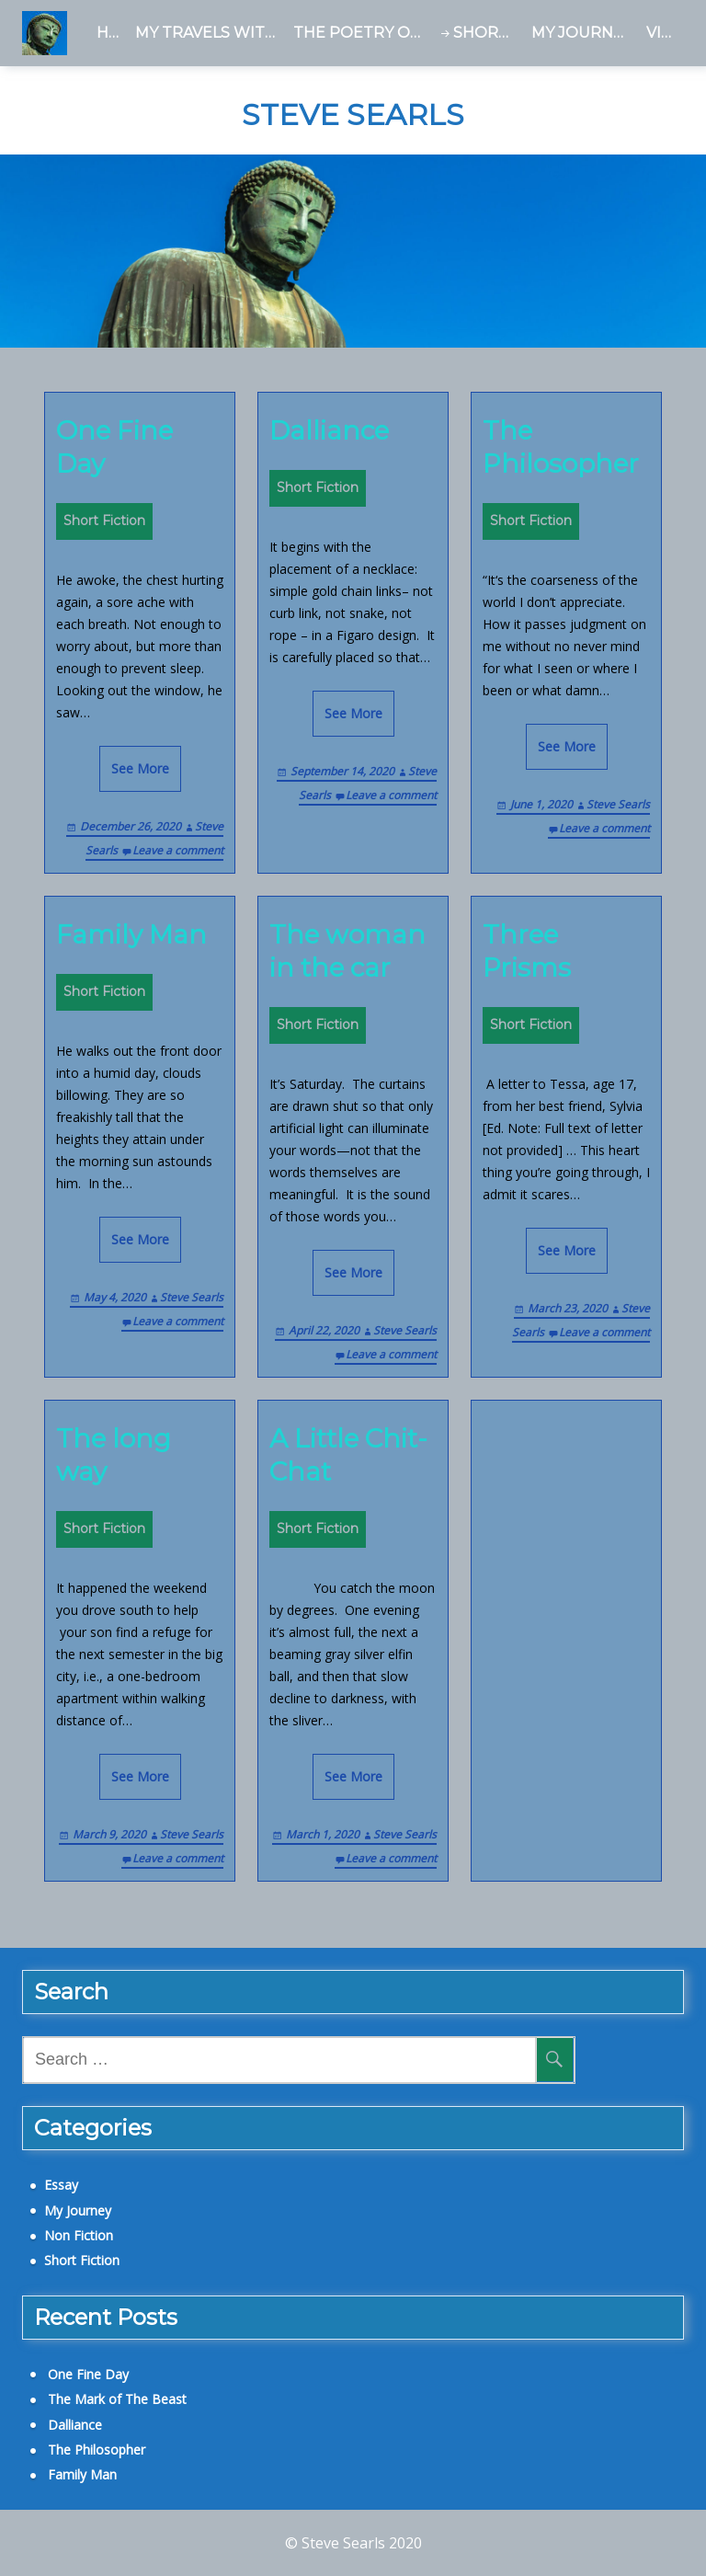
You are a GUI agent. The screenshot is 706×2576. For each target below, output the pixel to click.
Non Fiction (78, 2235)
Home (112, 32)
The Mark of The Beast (117, 2399)
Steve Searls (353, 115)
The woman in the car (347, 951)
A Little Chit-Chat (348, 1455)
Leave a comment (177, 850)
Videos (665, 32)
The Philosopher (561, 447)
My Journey (77, 2210)
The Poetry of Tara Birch (362, 32)
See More (140, 768)
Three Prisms (527, 951)
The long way (113, 1455)
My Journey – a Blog (585, 32)
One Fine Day (114, 447)
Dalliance (329, 430)
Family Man (131, 934)
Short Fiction (488, 32)
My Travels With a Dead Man (210, 32)
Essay (61, 2184)
